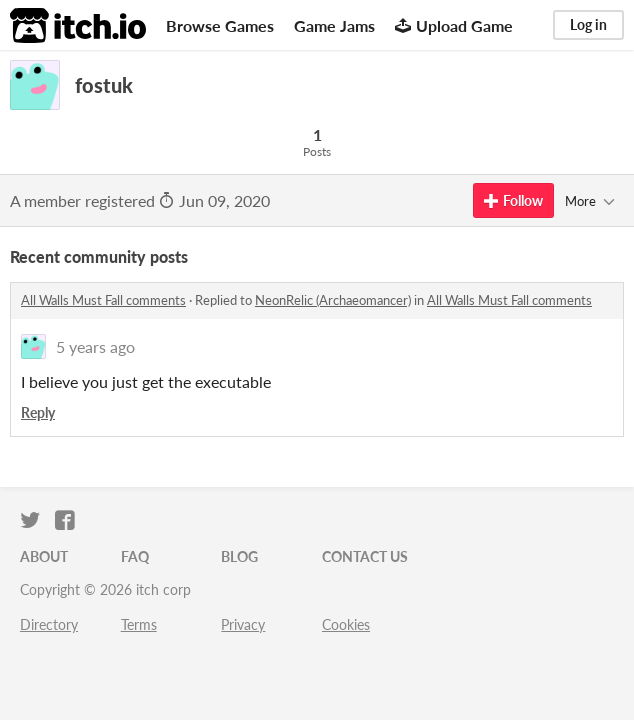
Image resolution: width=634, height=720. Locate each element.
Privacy (243, 624)
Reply (38, 412)
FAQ (135, 556)
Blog (239, 556)
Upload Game (454, 25)
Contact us (365, 556)
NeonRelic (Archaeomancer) (333, 300)
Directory (49, 624)
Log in (588, 24)
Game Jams (334, 25)
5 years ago (95, 346)
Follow (513, 200)
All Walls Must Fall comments (103, 300)
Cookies (346, 624)
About (44, 556)
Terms (139, 624)
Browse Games (220, 25)
